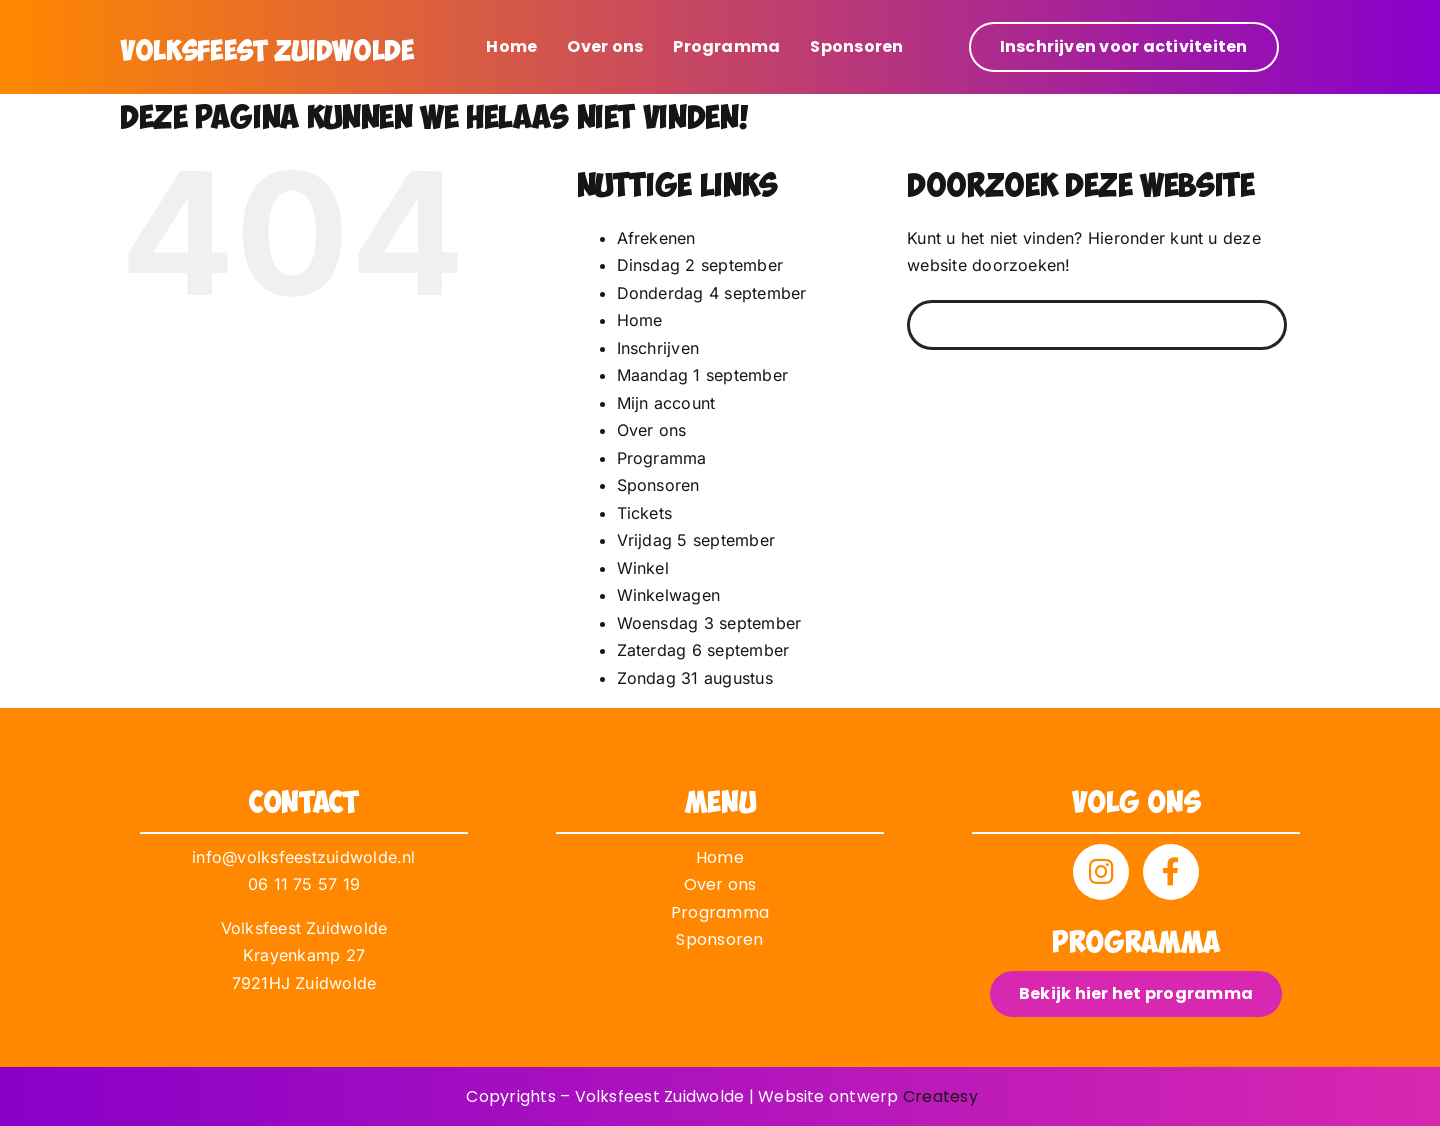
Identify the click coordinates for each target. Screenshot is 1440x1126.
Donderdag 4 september (712, 293)
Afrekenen (656, 238)
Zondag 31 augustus (695, 678)
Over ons (652, 430)
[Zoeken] (932, 325)
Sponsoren (658, 485)
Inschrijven (658, 348)
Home (640, 320)
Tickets (645, 513)
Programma (662, 458)
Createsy (940, 1096)
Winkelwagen (669, 595)
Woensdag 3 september (709, 623)
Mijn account (666, 403)
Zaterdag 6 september (703, 650)
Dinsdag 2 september (700, 265)
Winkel (643, 568)
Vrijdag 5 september (696, 540)
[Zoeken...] (1097, 325)
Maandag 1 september (703, 375)
